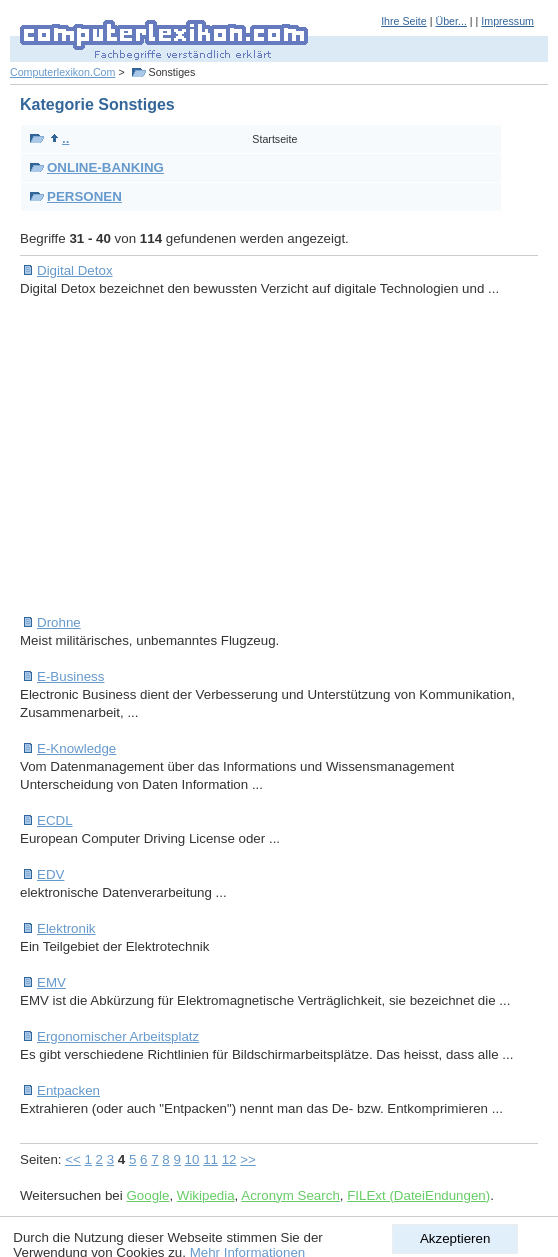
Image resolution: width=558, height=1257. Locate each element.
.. (59, 138)
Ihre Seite (404, 21)
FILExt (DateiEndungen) (418, 1195)
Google (147, 1195)
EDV (50, 874)
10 (192, 1159)
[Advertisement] (289, 456)
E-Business (70, 676)
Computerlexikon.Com (62, 72)
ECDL (55, 820)
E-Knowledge (76, 748)
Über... (450, 21)
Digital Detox (75, 270)
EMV (51, 982)
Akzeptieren (455, 1238)
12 (229, 1159)
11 (210, 1159)
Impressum (507, 21)
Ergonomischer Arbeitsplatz (118, 1036)
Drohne (59, 622)
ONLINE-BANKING (105, 167)
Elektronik (66, 928)
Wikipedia (206, 1195)
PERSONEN (84, 196)
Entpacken (68, 1090)
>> (248, 1159)
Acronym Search (290, 1195)
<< (73, 1159)
